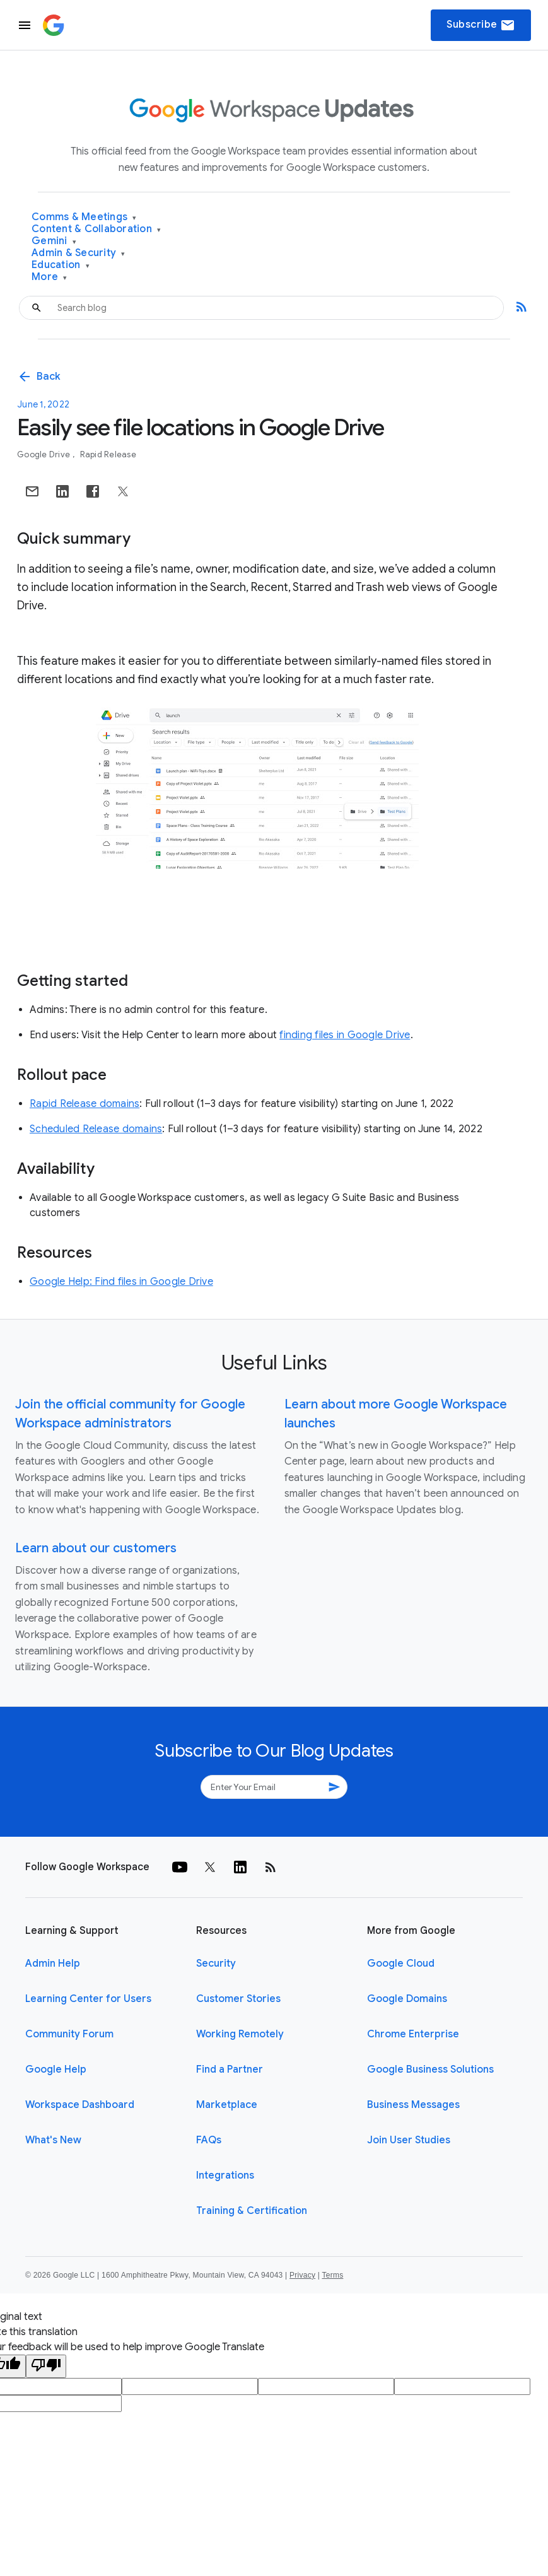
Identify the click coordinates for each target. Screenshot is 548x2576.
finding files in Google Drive (344, 1035)
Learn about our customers (96, 1548)
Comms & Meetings (84, 217)
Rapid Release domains (84, 1104)
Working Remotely (240, 2034)
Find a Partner (229, 2069)
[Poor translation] (46, 2366)
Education (61, 265)
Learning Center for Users (88, 1999)
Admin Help (52, 1963)
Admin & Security (78, 253)
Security (216, 1963)
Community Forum (69, 2034)
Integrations (225, 2175)
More (49, 277)
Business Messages (413, 2105)
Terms (332, 2275)
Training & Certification (251, 2210)
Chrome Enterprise (413, 2034)
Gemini (54, 241)
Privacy (302, 2275)
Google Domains (407, 1999)
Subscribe (480, 25)
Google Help (55, 2069)
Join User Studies (408, 2140)
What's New (53, 2140)
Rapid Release (108, 454)
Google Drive (44, 454)
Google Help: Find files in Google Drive (121, 1281)
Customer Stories (238, 1999)
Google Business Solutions (430, 2069)
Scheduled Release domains (96, 1129)
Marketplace (226, 2105)
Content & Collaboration (96, 229)
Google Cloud (400, 1963)
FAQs (208, 2140)
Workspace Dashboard (79, 2105)
